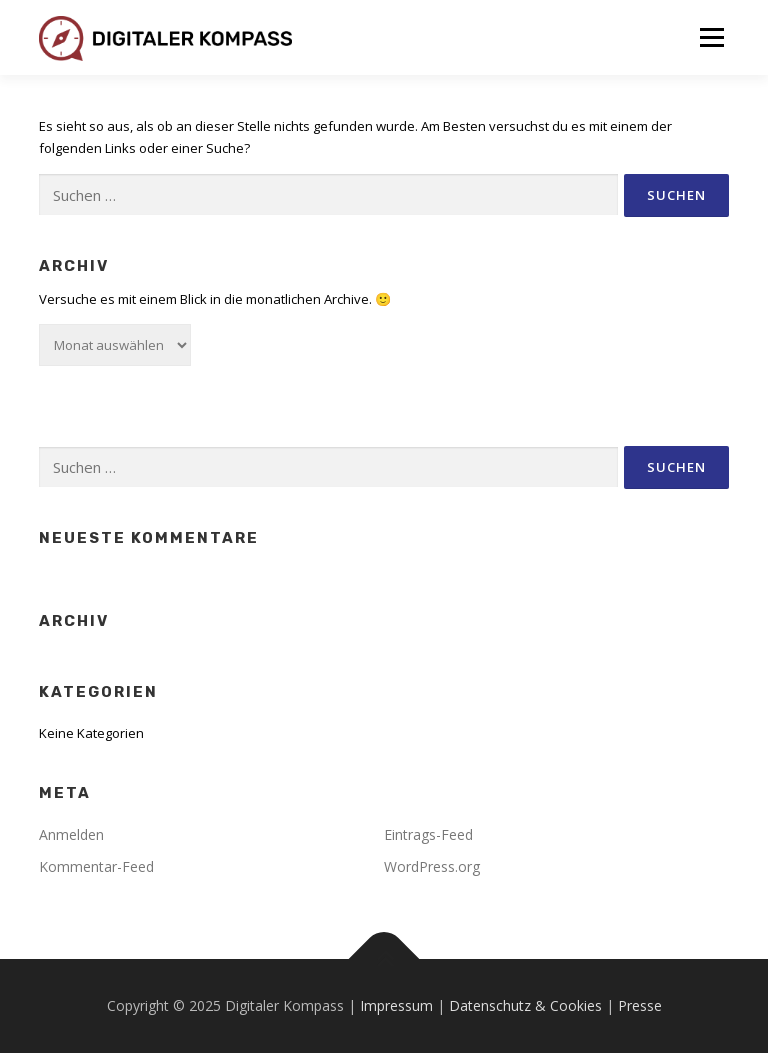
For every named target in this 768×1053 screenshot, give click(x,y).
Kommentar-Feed (96, 866)
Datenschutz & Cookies (525, 1005)
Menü (711, 37)
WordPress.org (432, 866)
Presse (640, 1005)
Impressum (396, 1005)
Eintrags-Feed (428, 834)
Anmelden (71, 834)
